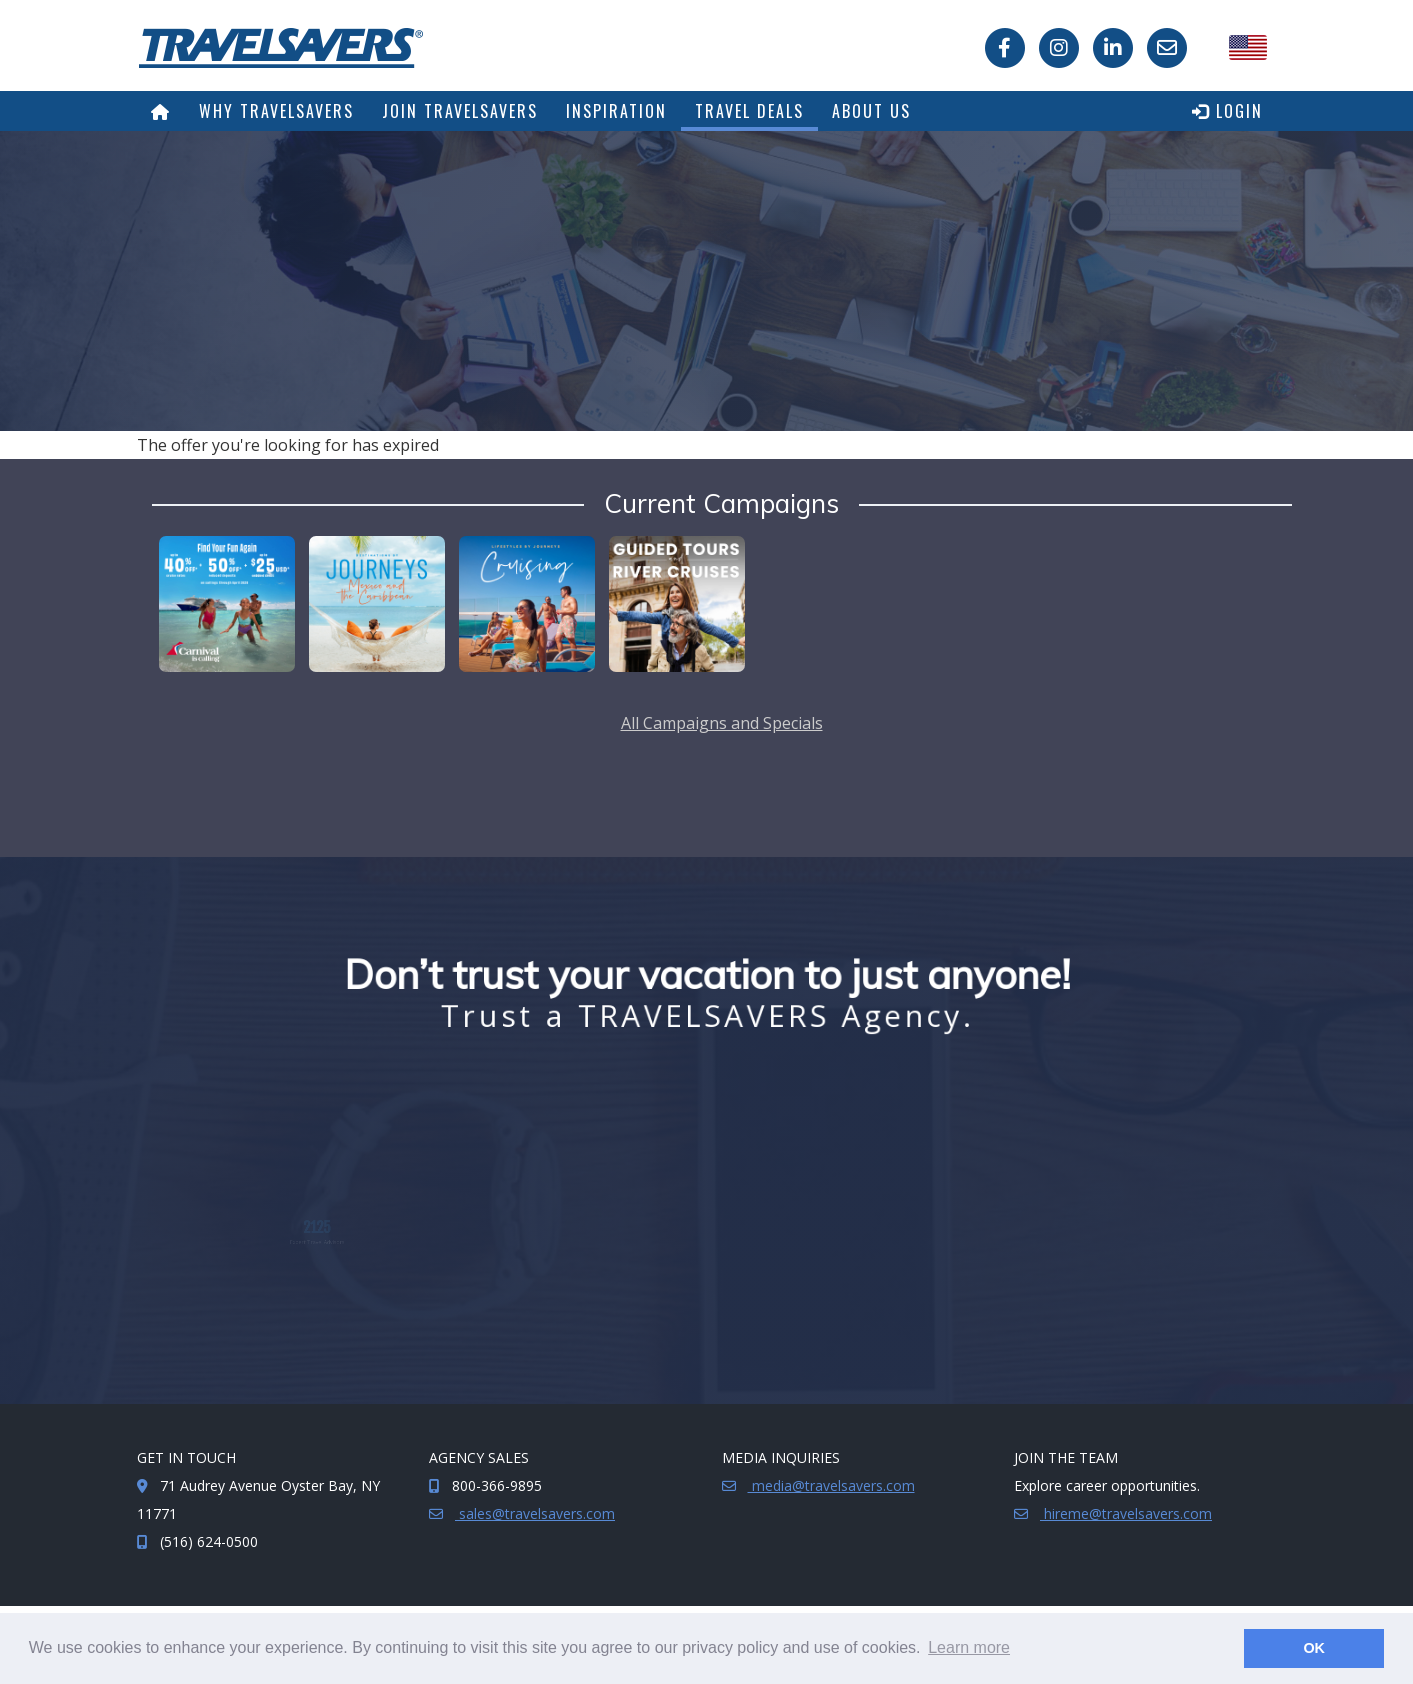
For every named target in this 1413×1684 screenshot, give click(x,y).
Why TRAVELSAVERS (276, 111)
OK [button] (1314, 1648)
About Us (871, 111)
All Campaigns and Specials (722, 723)
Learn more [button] (969, 1647)
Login (1227, 111)
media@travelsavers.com (831, 1485)
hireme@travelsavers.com (1126, 1513)
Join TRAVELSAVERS (460, 111)
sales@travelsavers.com (535, 1513)
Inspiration (616, 111)
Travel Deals (749, 111)
